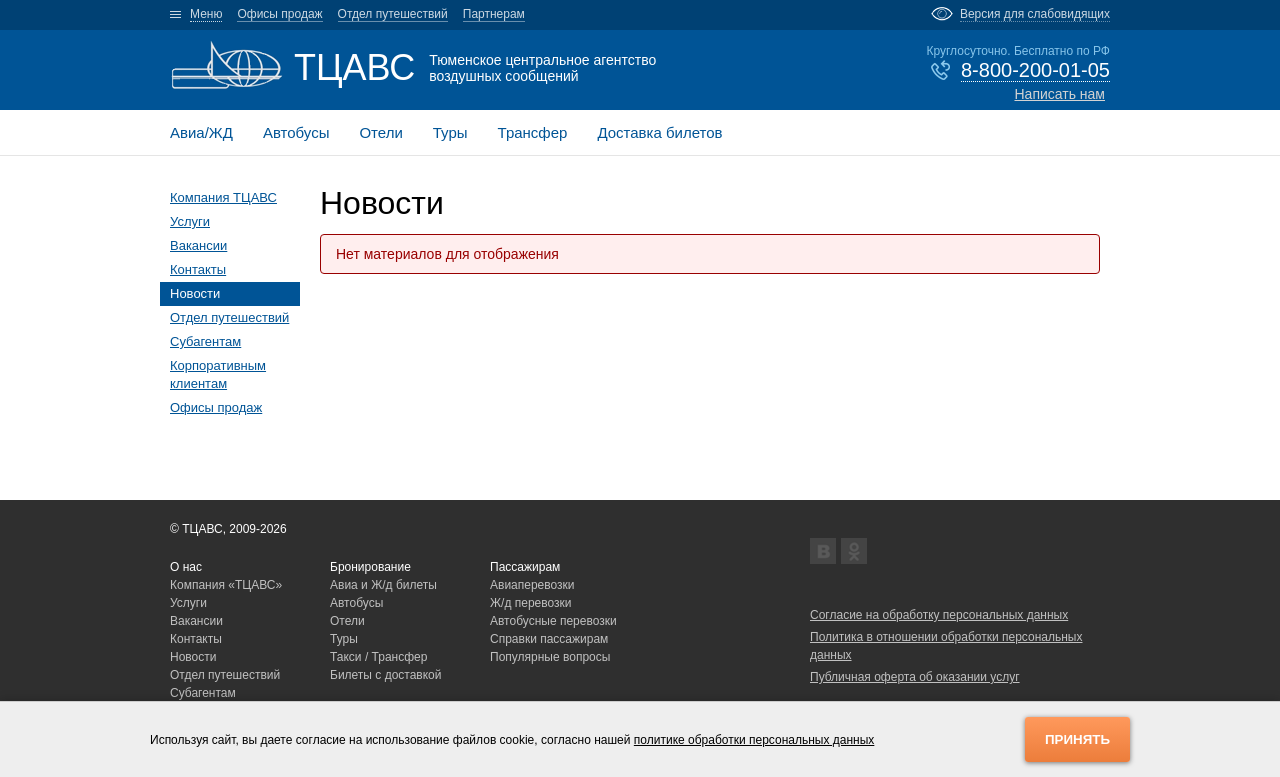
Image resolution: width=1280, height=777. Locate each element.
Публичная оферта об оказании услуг (915, 677)
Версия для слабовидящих (1035, 14)
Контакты (198, 269)
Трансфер (533, 132)
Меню (206, 14)
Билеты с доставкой (386, 675)
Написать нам (1059, 94)
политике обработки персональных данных (754, 740)
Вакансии (198, 245)
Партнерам (494, 14)
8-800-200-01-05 (1035, 70)
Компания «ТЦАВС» (226, 585)
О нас (186, 567)
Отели (380, 132)
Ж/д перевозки (531, 603)
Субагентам (205, 341)
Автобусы (296, 132)
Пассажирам (525, 567)
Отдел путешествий (393, 14)
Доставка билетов (659, 132)
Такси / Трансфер (378, 657)
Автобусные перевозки (553, 621)
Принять (1077, 739)
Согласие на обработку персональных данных (939, 615)
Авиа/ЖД (201, 132)
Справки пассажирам (549, 639)
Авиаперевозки (532, 585)
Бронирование (370, 567)
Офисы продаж (279, 14)
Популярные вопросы (550, 657)
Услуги (190, 221)
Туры (450, 132)
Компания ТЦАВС (223, 197)
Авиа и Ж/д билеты (383, 585)
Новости (195, 293)
